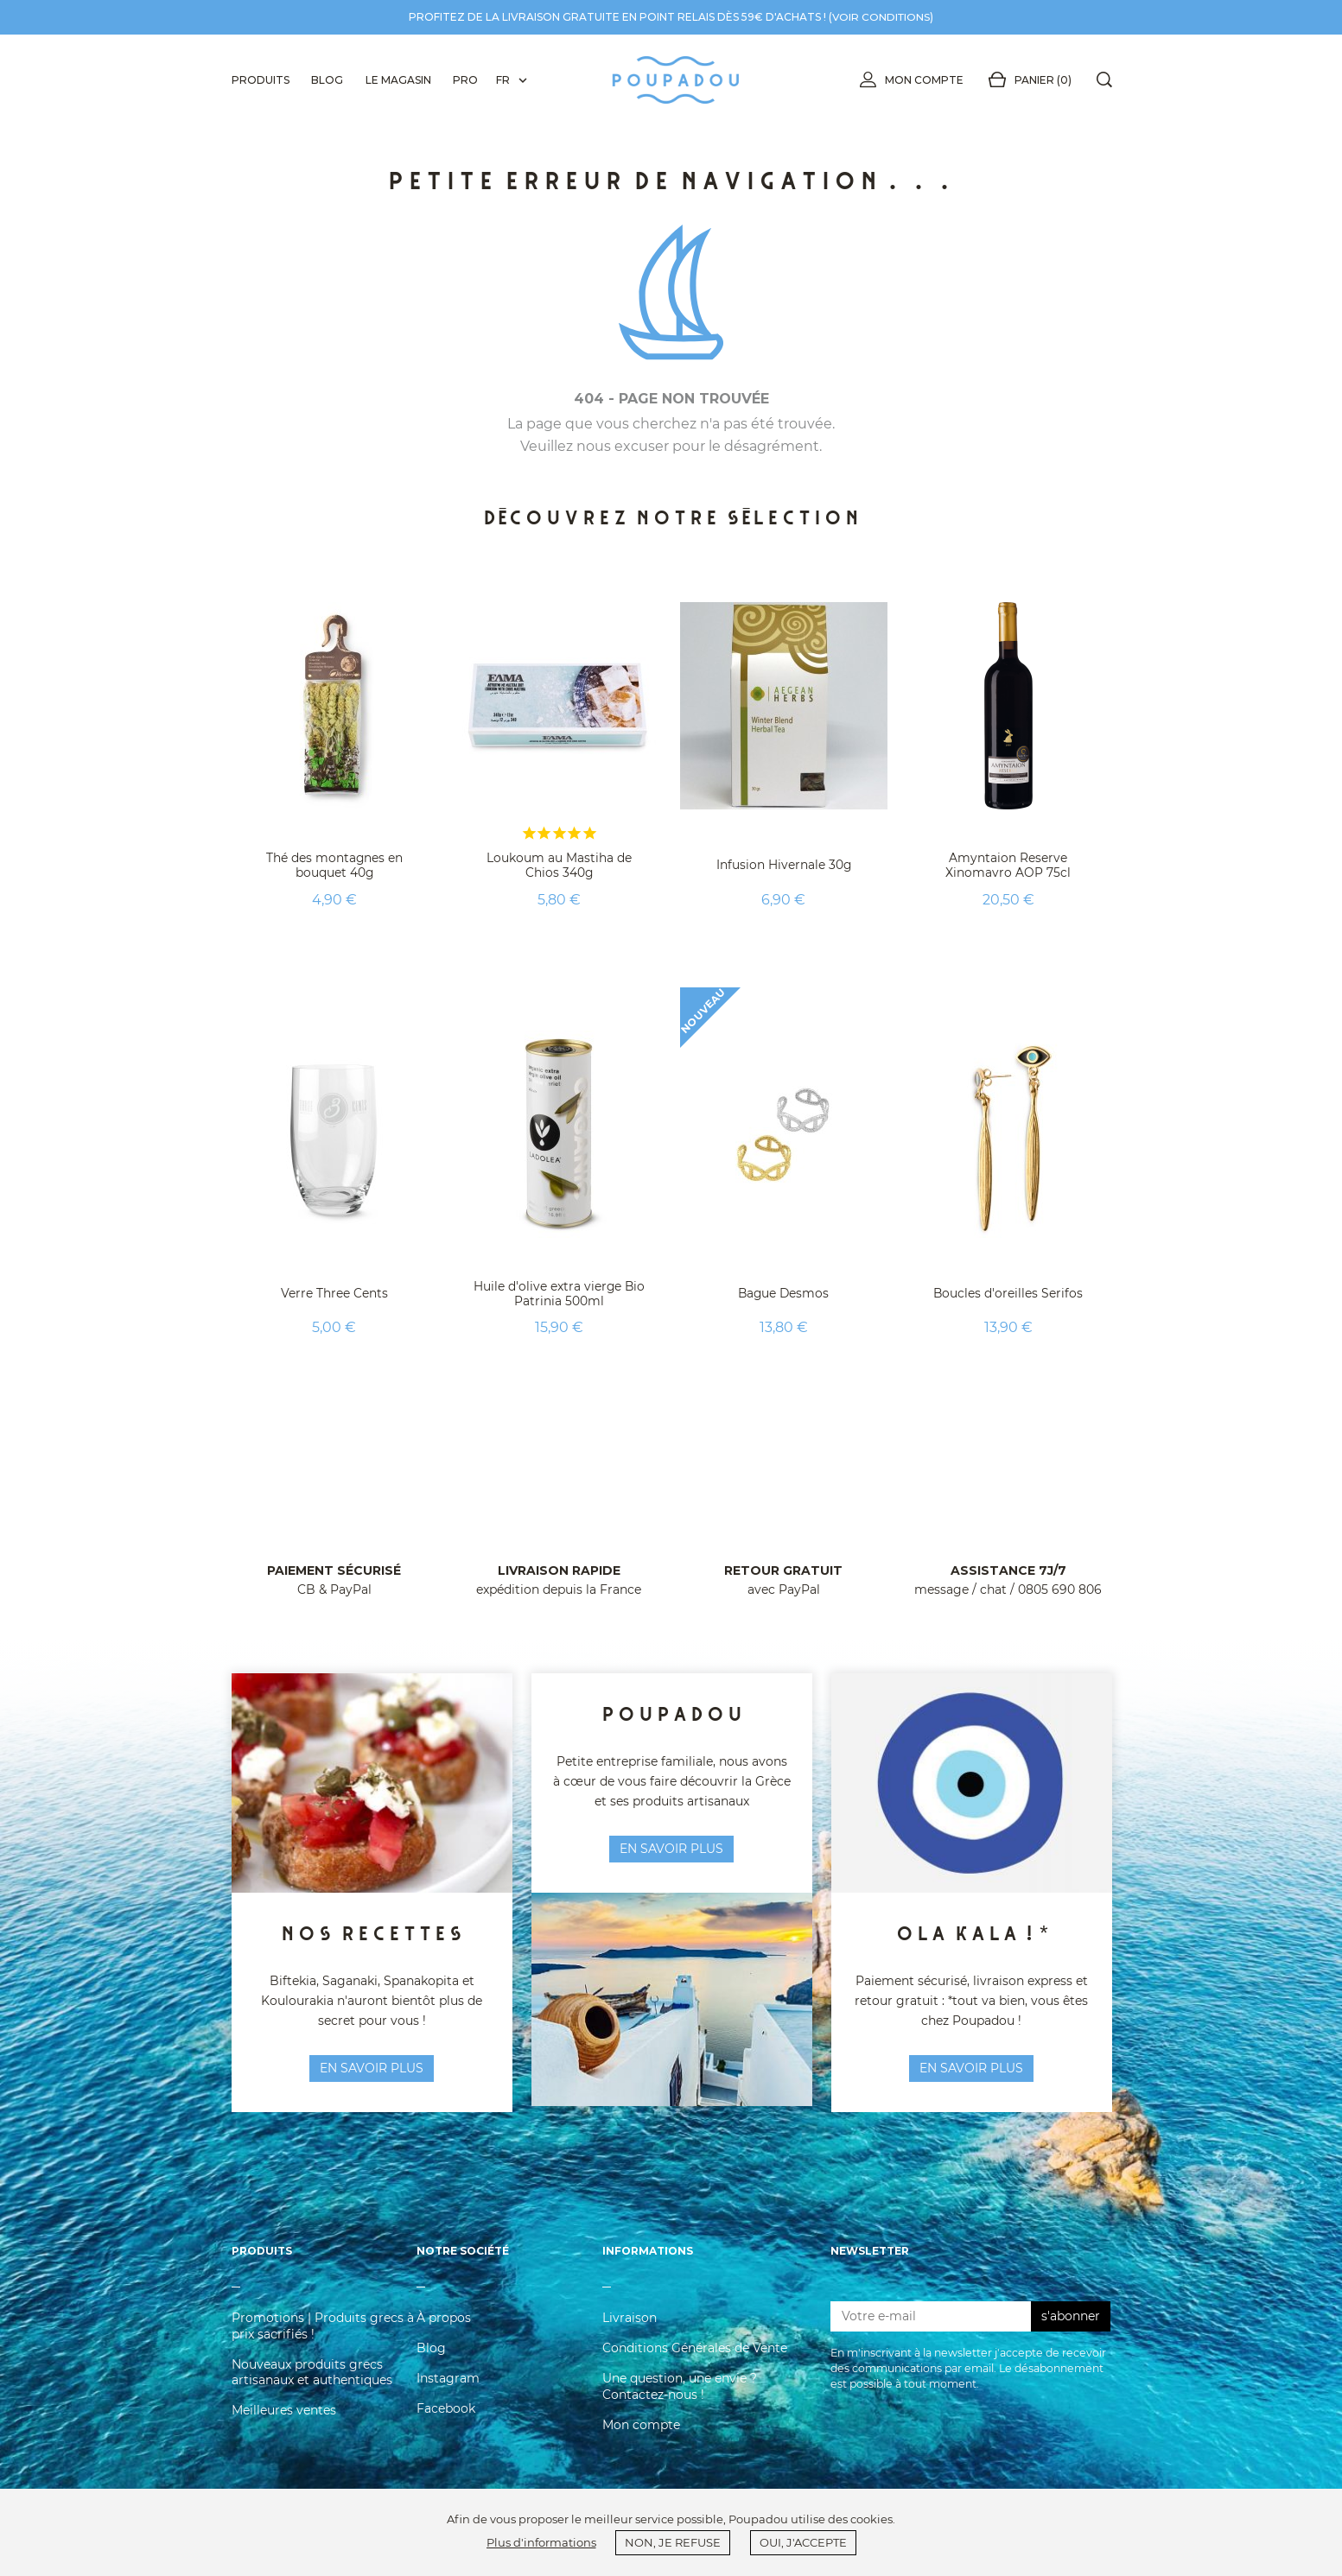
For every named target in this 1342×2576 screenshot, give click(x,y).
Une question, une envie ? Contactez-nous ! (679, 2392)
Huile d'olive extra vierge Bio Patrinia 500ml (559, 1293)
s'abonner (1070, 2321)
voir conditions (881, 16)
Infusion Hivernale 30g (783, 864)
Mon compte (908, 80)
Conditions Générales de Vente (694, 2354)
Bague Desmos (783, 1293)
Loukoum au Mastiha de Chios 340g (559, 865)
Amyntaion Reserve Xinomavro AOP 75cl (1008, 865)
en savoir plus (371, 2068)
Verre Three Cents (334, 1293)
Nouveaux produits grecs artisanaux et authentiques (312, 2377)
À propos (444, 2324)
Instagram (448, 2384)
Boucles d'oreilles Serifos (1008, 1293)
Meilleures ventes (284, 2415)
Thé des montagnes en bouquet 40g (334, 865)
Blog (431, 2354)
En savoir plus (971, 2068)
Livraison (629, 2324)
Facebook (446, 2414)
